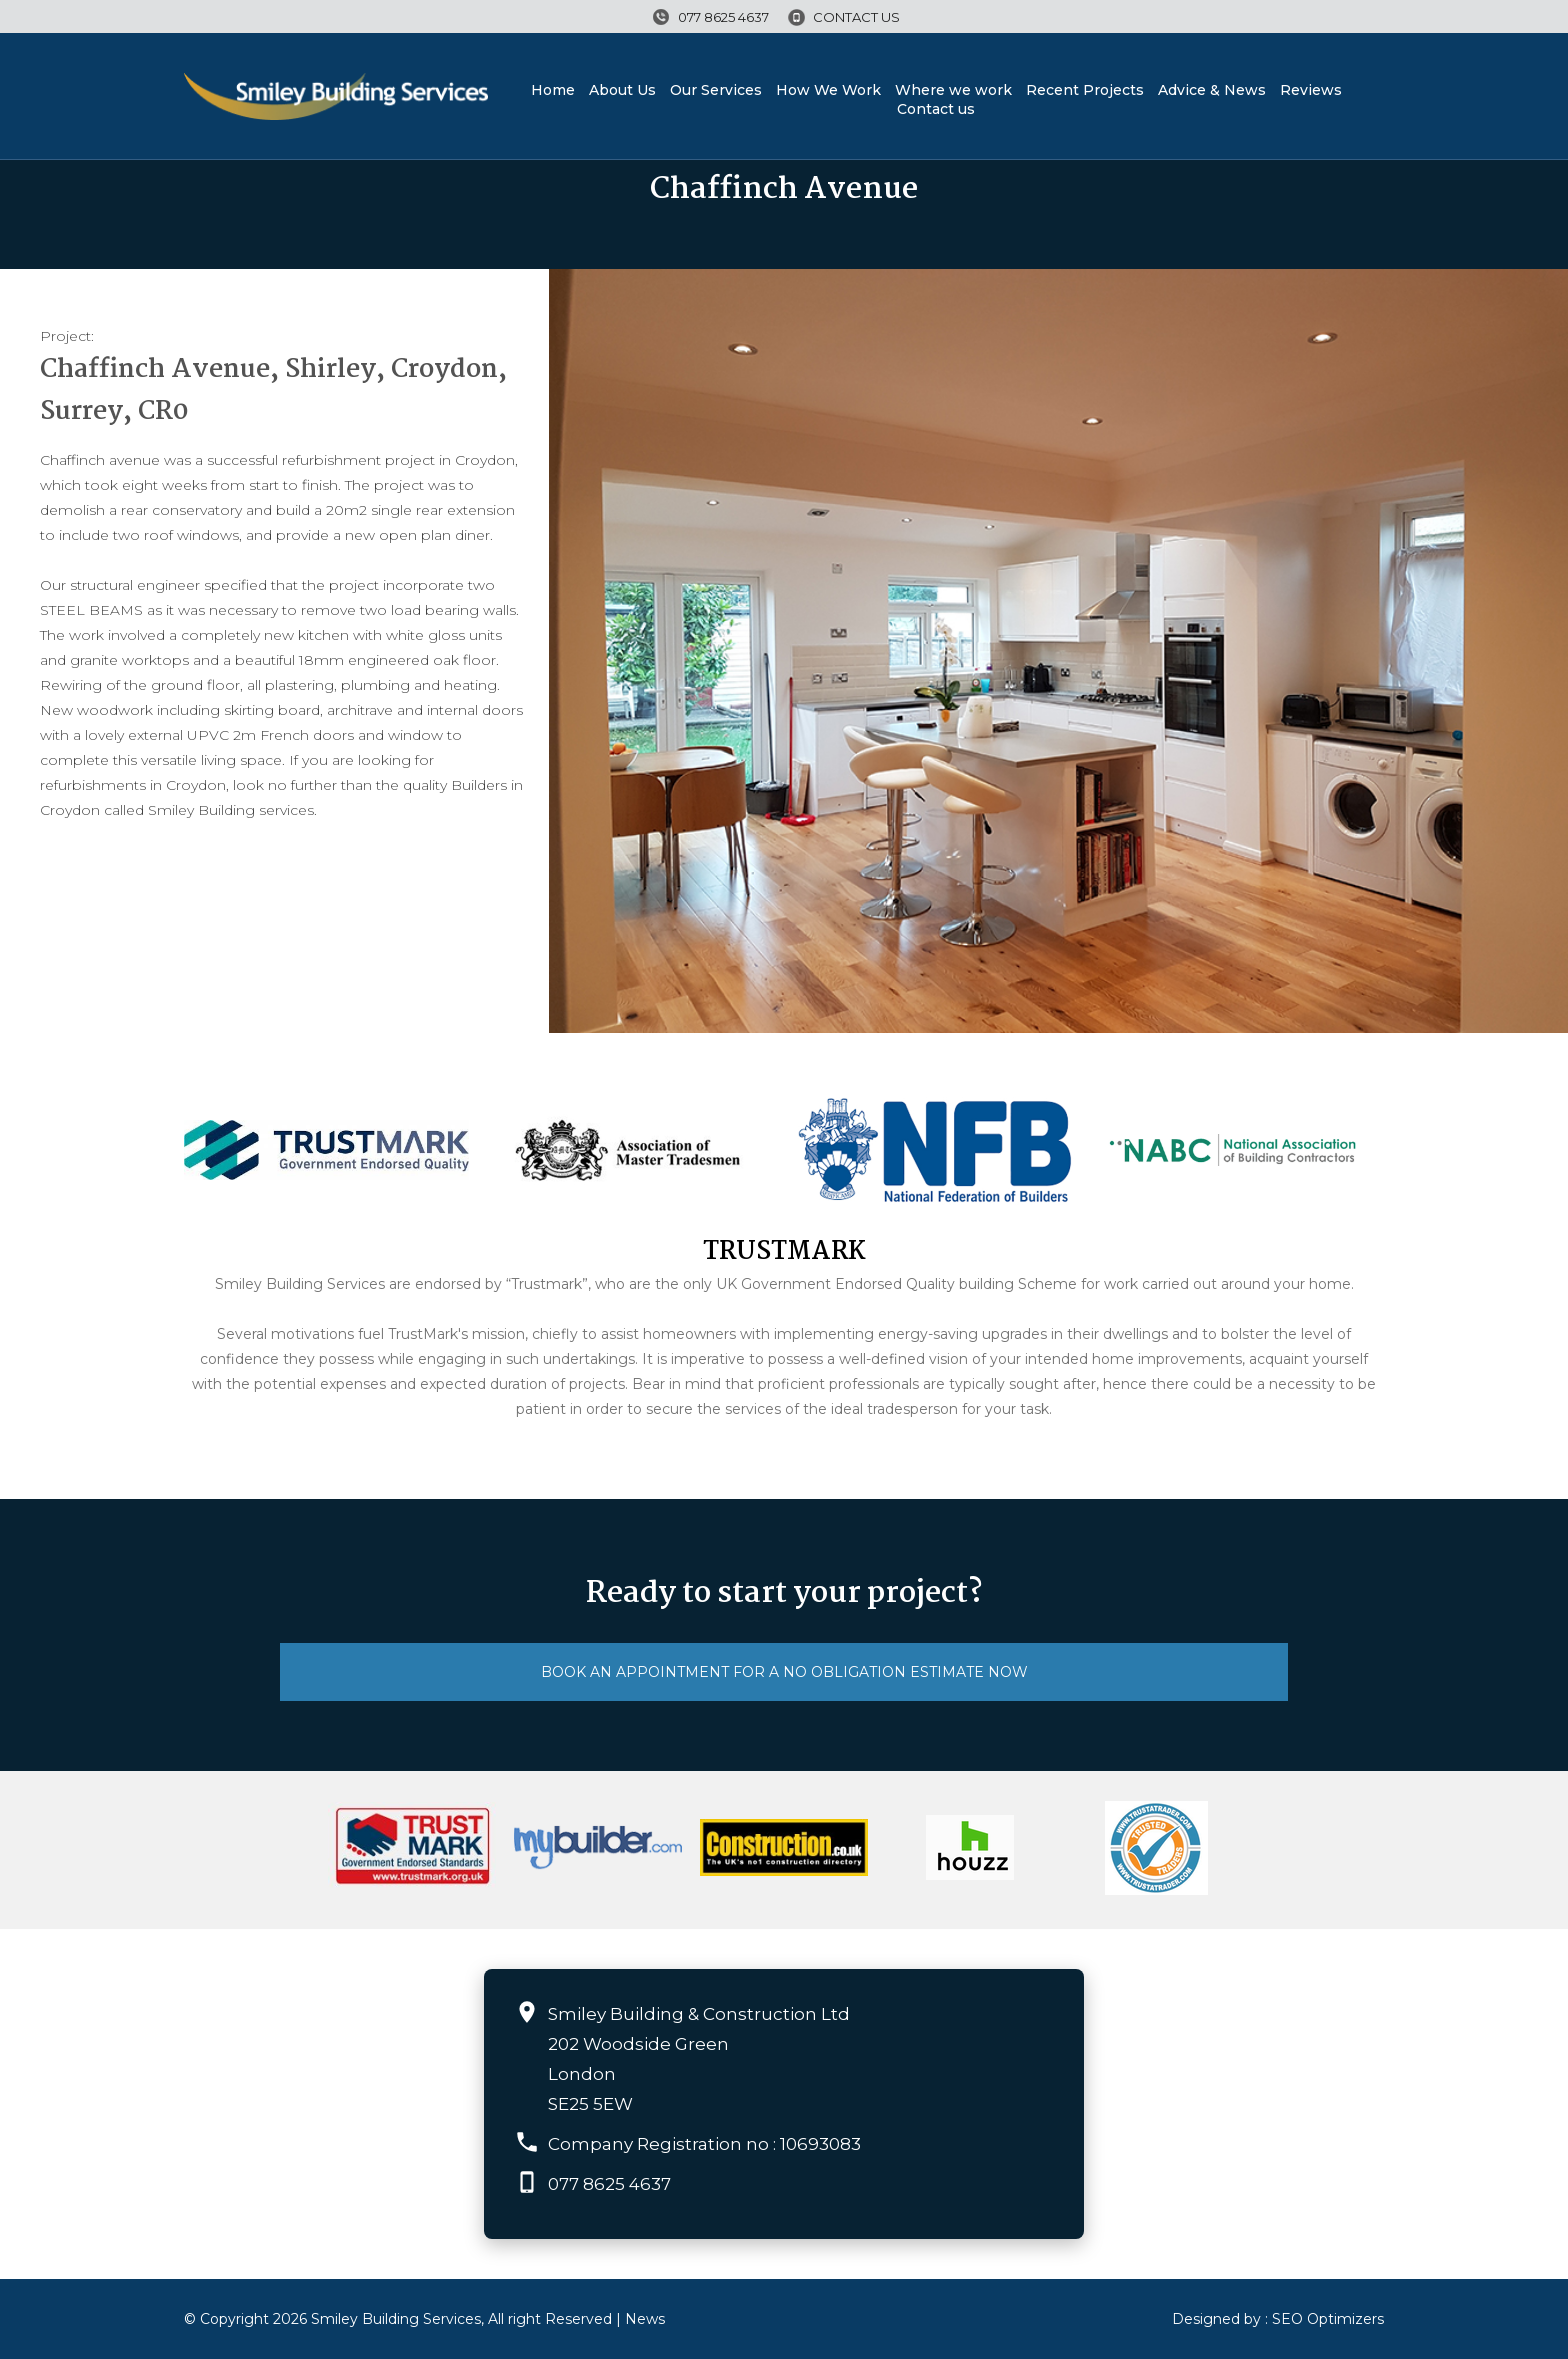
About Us (622, 90)
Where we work (953, 90)
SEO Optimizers (1328, 2319)
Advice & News (1212, 90)
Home (553, 90)
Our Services (716, 90)
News (645, 2319)
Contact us (856, 17)
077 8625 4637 (723, 17)
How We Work (828, 90)
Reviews (1311, 90)
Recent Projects (1085, 90)
